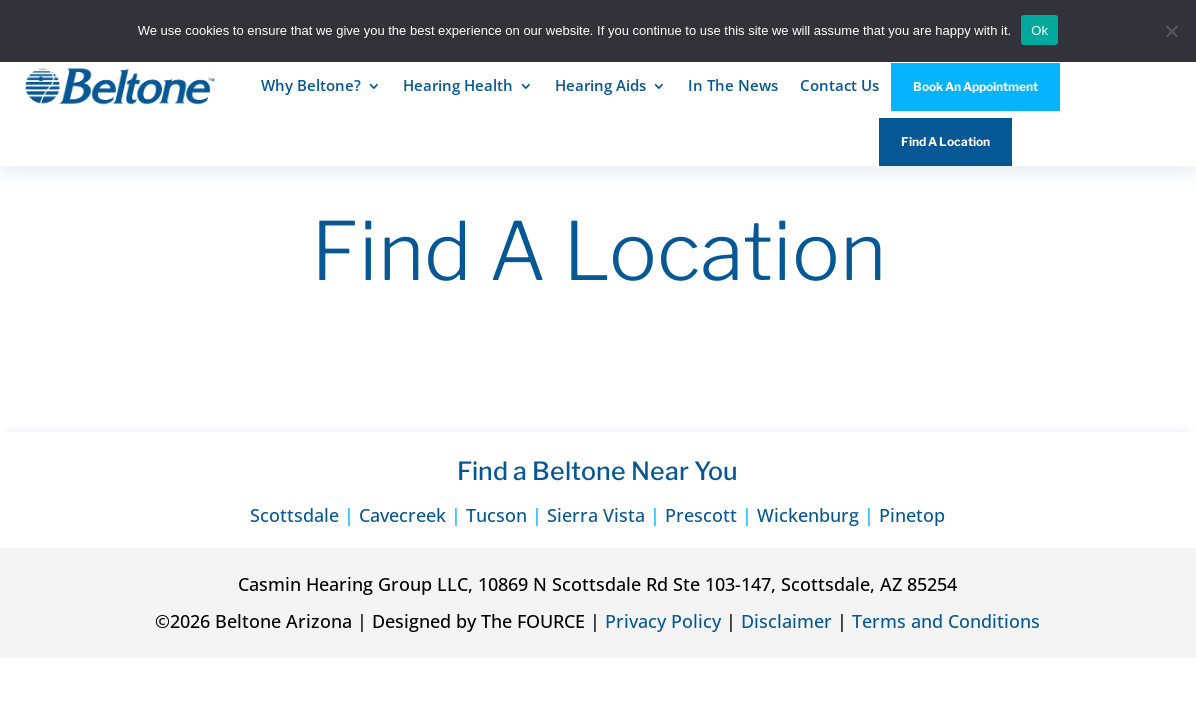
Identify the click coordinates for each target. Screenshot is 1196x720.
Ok (1039, 30)
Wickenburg (808, 515)
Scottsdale (294, 515)
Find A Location (945, 141)
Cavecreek (402, 515)
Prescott (701, 515)
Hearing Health (458, 85)
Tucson (496, 515)
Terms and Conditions (946, 621)
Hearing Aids (600, 85)
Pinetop (912, 515)
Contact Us (839, 85)
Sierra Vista (596, 515)
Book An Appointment (975, 86)
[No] (1171, 31)
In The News (733, 85)
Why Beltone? (311, 85)
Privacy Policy (663, 621)
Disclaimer (786, 621)
